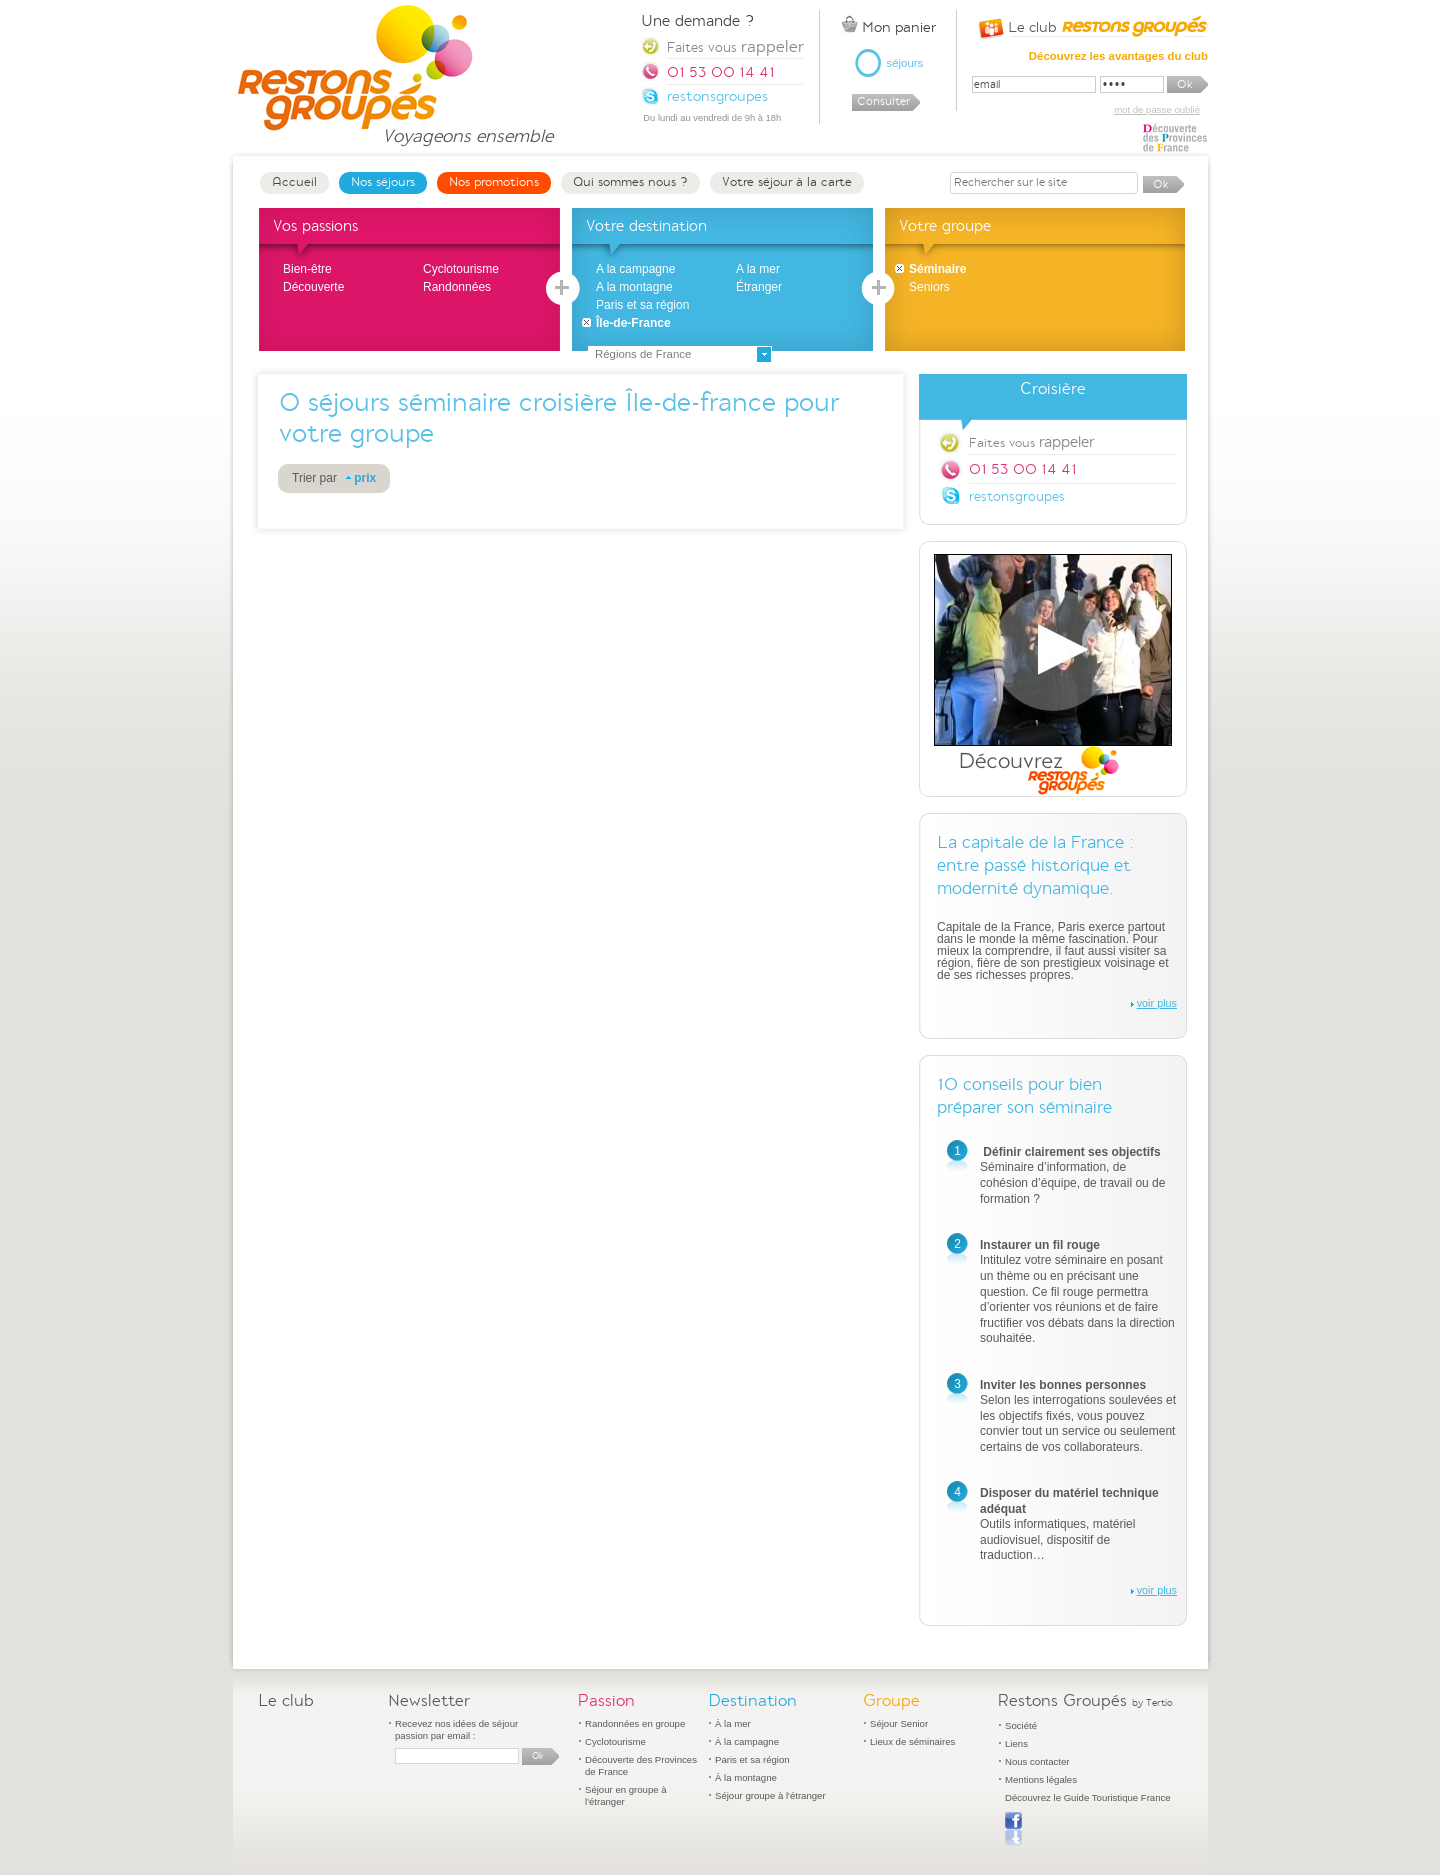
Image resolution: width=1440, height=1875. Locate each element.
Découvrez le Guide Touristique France (1088, 1797)
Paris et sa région (642, 305)
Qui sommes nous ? (630, 182)
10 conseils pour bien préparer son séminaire (1024, 1096)
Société (1021, 1725)
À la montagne (746, 1777)
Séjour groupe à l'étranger (770, 1795)
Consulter (883, 101)
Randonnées (457, 287)
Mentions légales (1041, 1779)
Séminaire (937, 269)
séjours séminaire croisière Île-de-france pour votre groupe (559, 418)
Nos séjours (383, 182)
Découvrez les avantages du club (1118, 56)
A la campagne (635, 269)
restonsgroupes (1017, 496)
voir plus (1157, 1003)
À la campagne (747, 1741)
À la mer (733, 1723)
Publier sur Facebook (1013, 1829)
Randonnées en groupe (635, 1723)
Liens (1016, 1743)
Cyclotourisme (461, 269)
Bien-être (307, 269)
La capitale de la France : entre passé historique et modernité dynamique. (1035, 866)
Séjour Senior (899, 1723)
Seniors (929, 287)
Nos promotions (494, 182)
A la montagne (634, 287)
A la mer (758, 269)
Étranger (759, 287)
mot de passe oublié (1157, 109)
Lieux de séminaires (912, 1741)
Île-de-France (633, 323)
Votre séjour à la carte (787, 182)
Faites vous (1031, 442)
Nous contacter (1037, 1761)
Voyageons (467, 127)
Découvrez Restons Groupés (1053, 675)
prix (365, 478)
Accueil (294, 182)
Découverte (313, 287)
